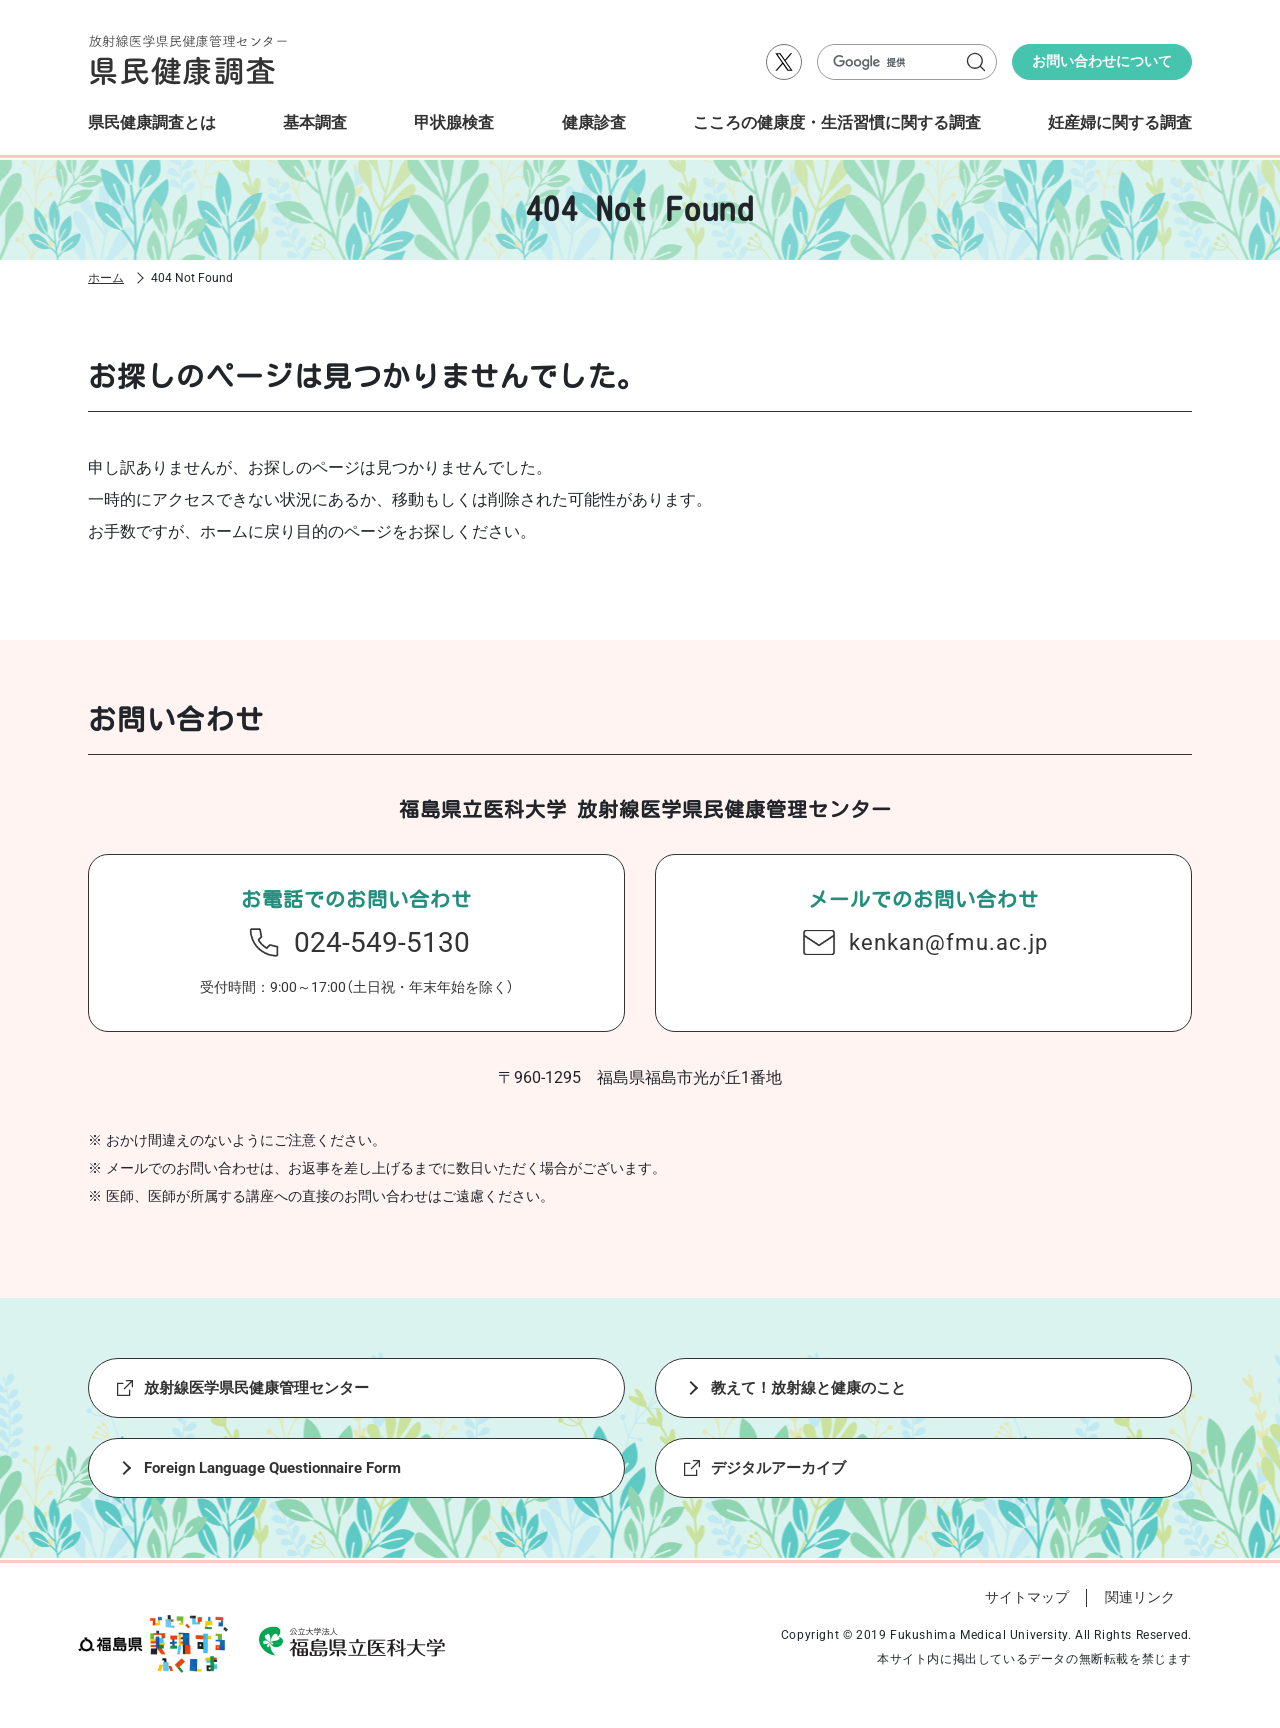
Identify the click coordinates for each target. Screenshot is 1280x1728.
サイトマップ (1027, 1597)
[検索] (898, 62)
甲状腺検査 (454, 122)
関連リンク (1140, 1597)
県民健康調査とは (152, 122)
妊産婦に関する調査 (1120, 122)
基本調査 (315, 122)
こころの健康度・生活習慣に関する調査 (837, 122)
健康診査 (594, 122)
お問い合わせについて (1102, 61)
